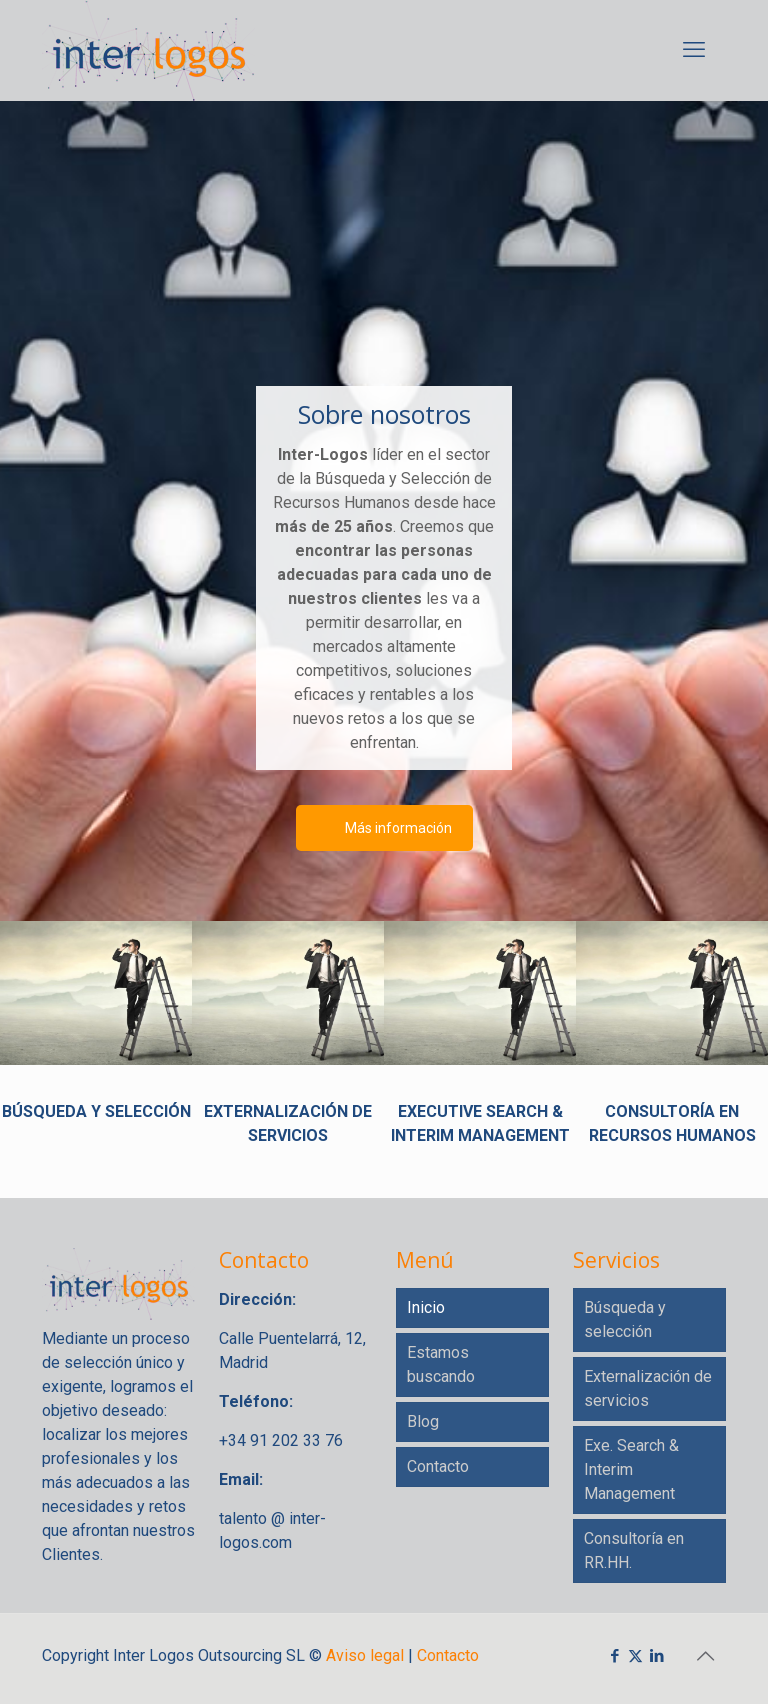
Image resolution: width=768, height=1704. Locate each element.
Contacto (438, 1466)
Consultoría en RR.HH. (634, 1550)
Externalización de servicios (648, 1388)
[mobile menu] (694, 50)
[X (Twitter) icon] (635, 1656)
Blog (423, 1421)
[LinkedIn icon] (656, 1656)
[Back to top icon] (705, 1656)
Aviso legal (365, 1655)
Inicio (426, 1307)
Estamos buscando (441, 1364)
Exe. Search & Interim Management (631, 1469)
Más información (398, 828)
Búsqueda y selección (625, 1319)
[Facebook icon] (614, 1656)
